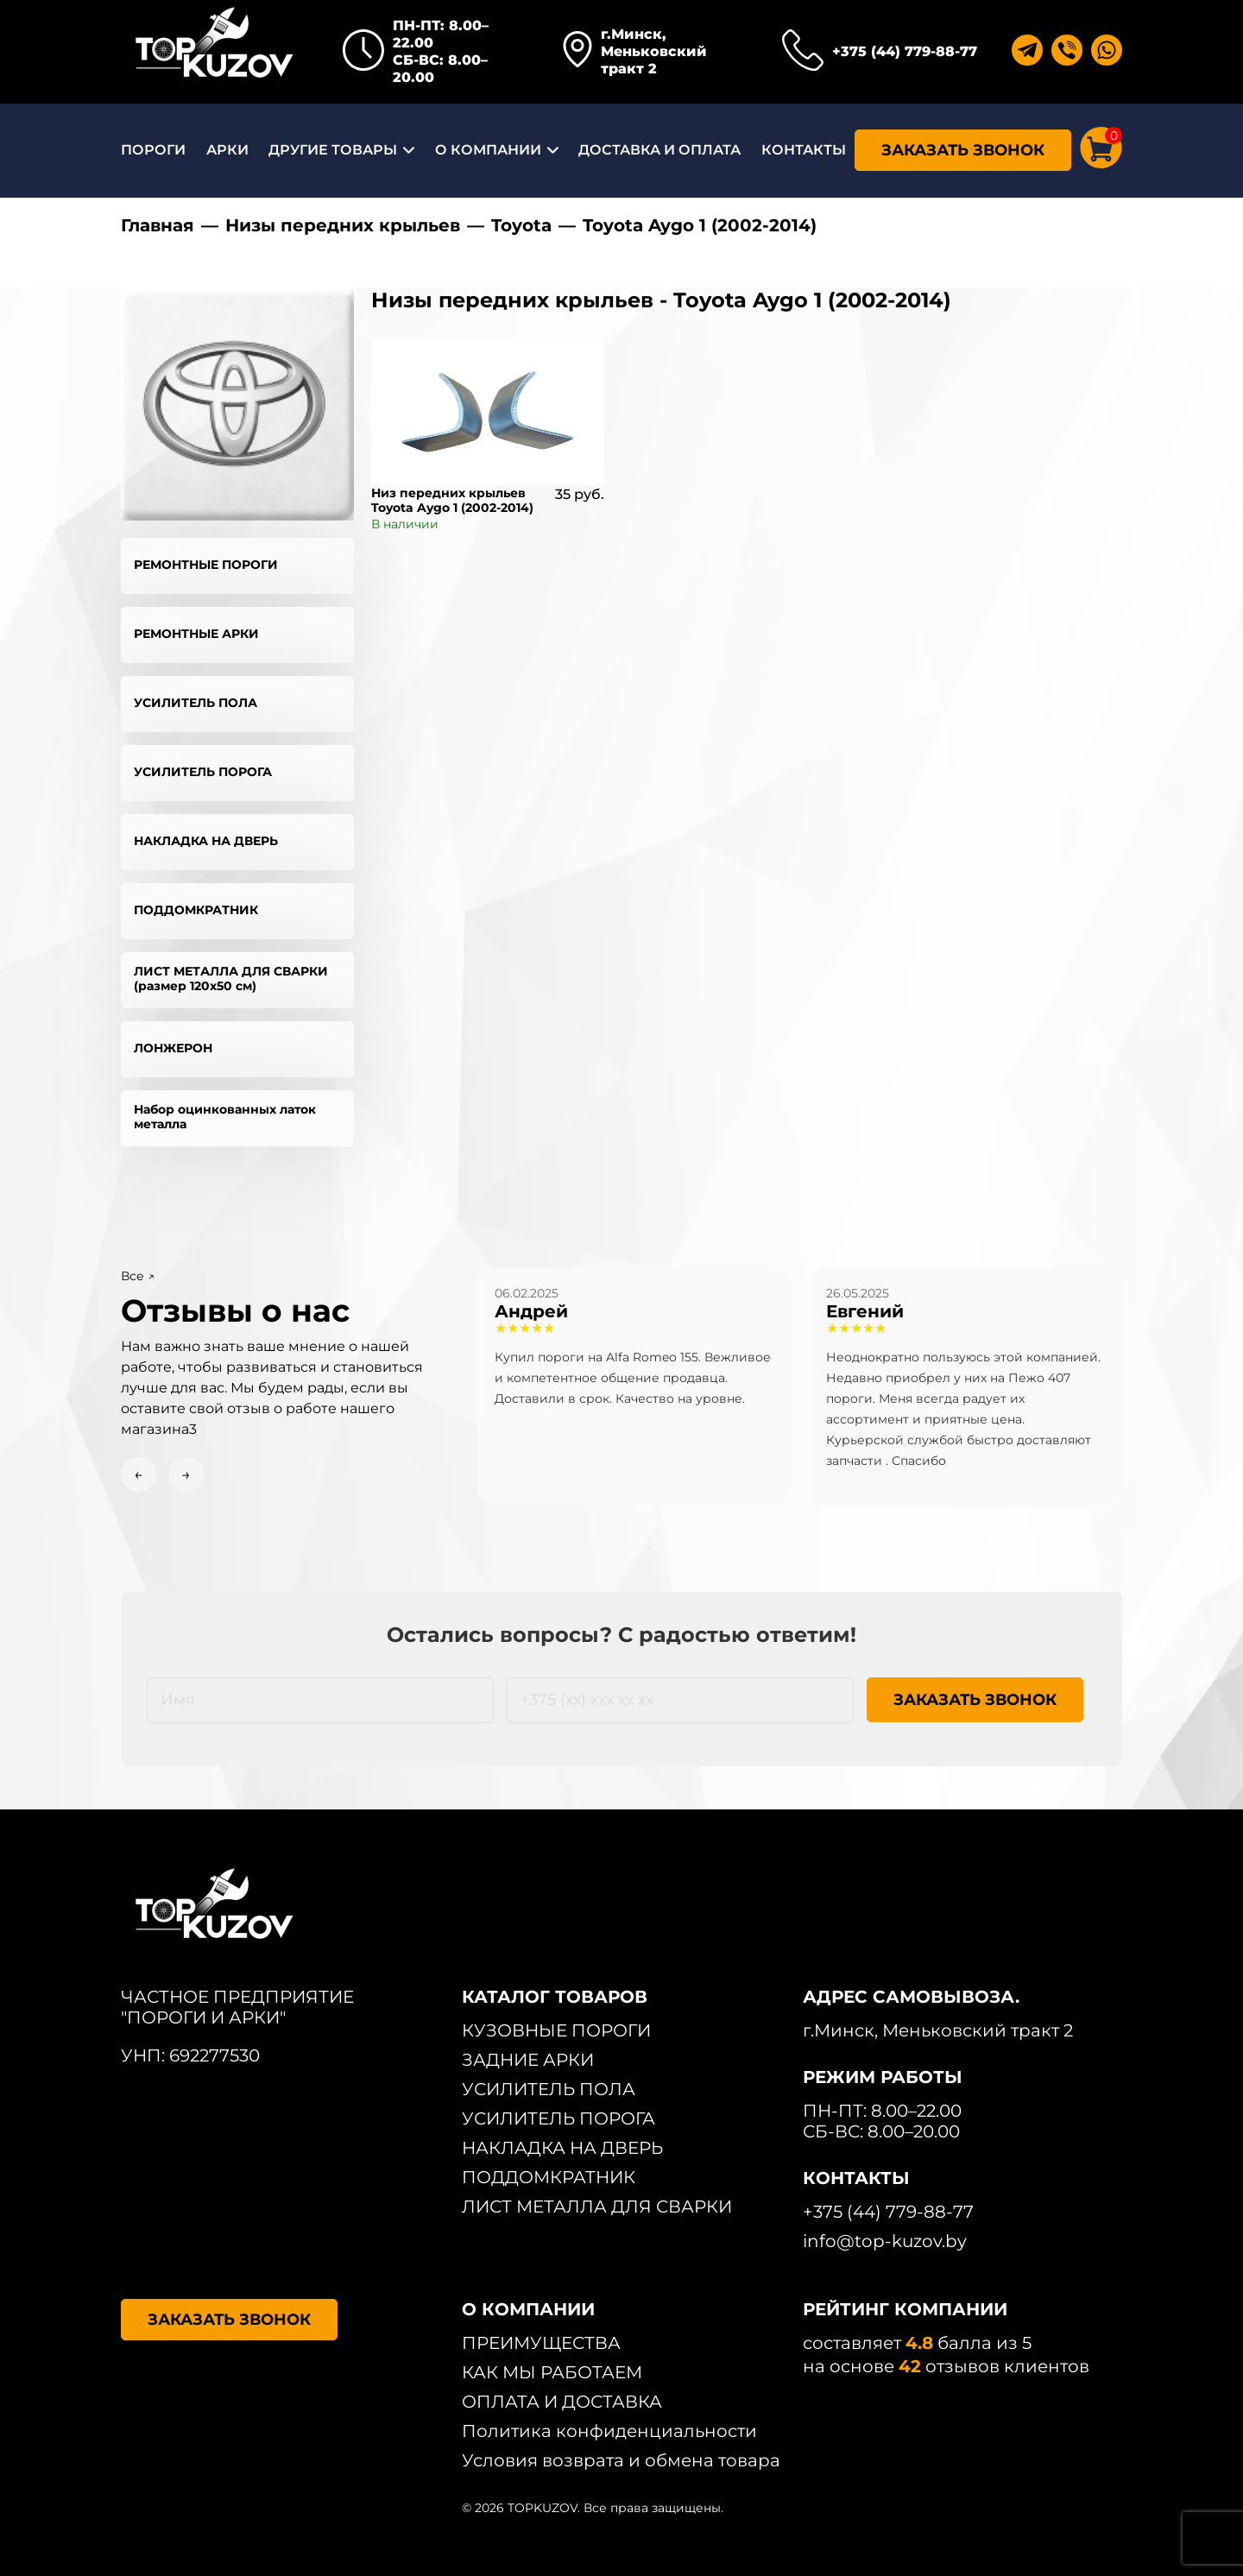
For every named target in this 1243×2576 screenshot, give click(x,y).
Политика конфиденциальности (609, 2431)
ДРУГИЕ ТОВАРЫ (332, 150)
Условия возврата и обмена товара (621, 2460)
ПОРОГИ (153, 150)
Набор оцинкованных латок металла (225, 1117)
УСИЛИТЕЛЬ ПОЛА (195, 702)
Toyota (521, 225)
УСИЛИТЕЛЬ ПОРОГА (203, 772)
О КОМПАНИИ (488, 150)
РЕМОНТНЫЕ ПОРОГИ (206, 564)
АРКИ (227, 150)
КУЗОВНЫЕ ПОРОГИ (556, 2030)
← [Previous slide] (138, 1474)
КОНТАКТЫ (803, 150)
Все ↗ (138, 1276)
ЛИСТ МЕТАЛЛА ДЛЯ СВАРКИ (597, 2206)
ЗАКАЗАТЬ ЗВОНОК (962, 150)
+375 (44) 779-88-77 (904, 51)
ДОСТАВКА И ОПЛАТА (659, 150)
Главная (157, 225)
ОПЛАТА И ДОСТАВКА (562, 2401)
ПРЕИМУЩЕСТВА (541, 2343)
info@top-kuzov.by (885, 2241)
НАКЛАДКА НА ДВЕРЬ (206, 841)
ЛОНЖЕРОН (173, 1048)
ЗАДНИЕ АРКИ (528, 2059)
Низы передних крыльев (342, 225)
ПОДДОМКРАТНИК (196, 910)
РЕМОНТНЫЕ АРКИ (196, 633)
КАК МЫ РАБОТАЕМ (552, 2372)
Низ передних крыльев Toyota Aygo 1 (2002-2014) (452, 500)
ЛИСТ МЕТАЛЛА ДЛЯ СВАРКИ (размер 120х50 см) (231, 978)
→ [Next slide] (186, 1474)
